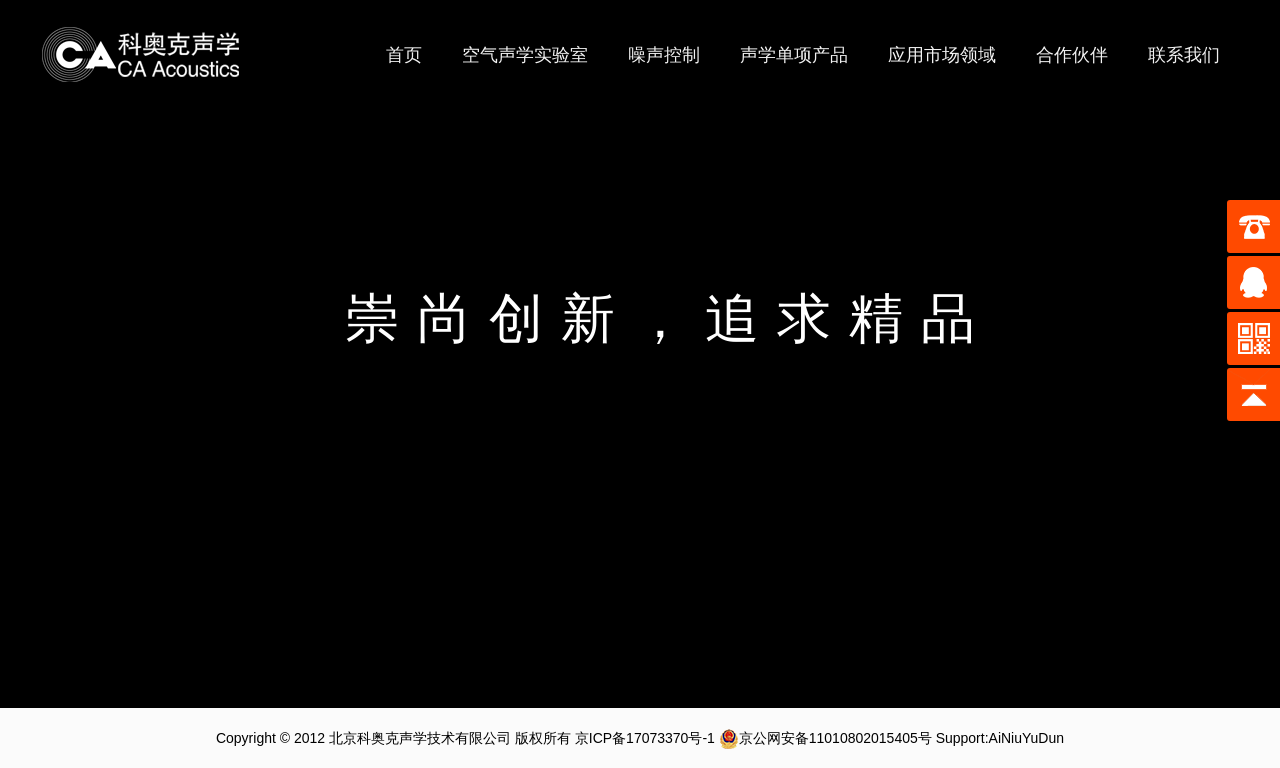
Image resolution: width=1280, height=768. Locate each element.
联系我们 (1184, 55)
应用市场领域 (942, 55)
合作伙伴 (1072, 55)
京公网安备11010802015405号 (825, 738)
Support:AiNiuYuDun (1000, 738)
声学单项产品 (794, 55)
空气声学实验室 (525, 55)
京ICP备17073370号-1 (645, 738)
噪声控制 (664, 55)
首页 (404, 55)
